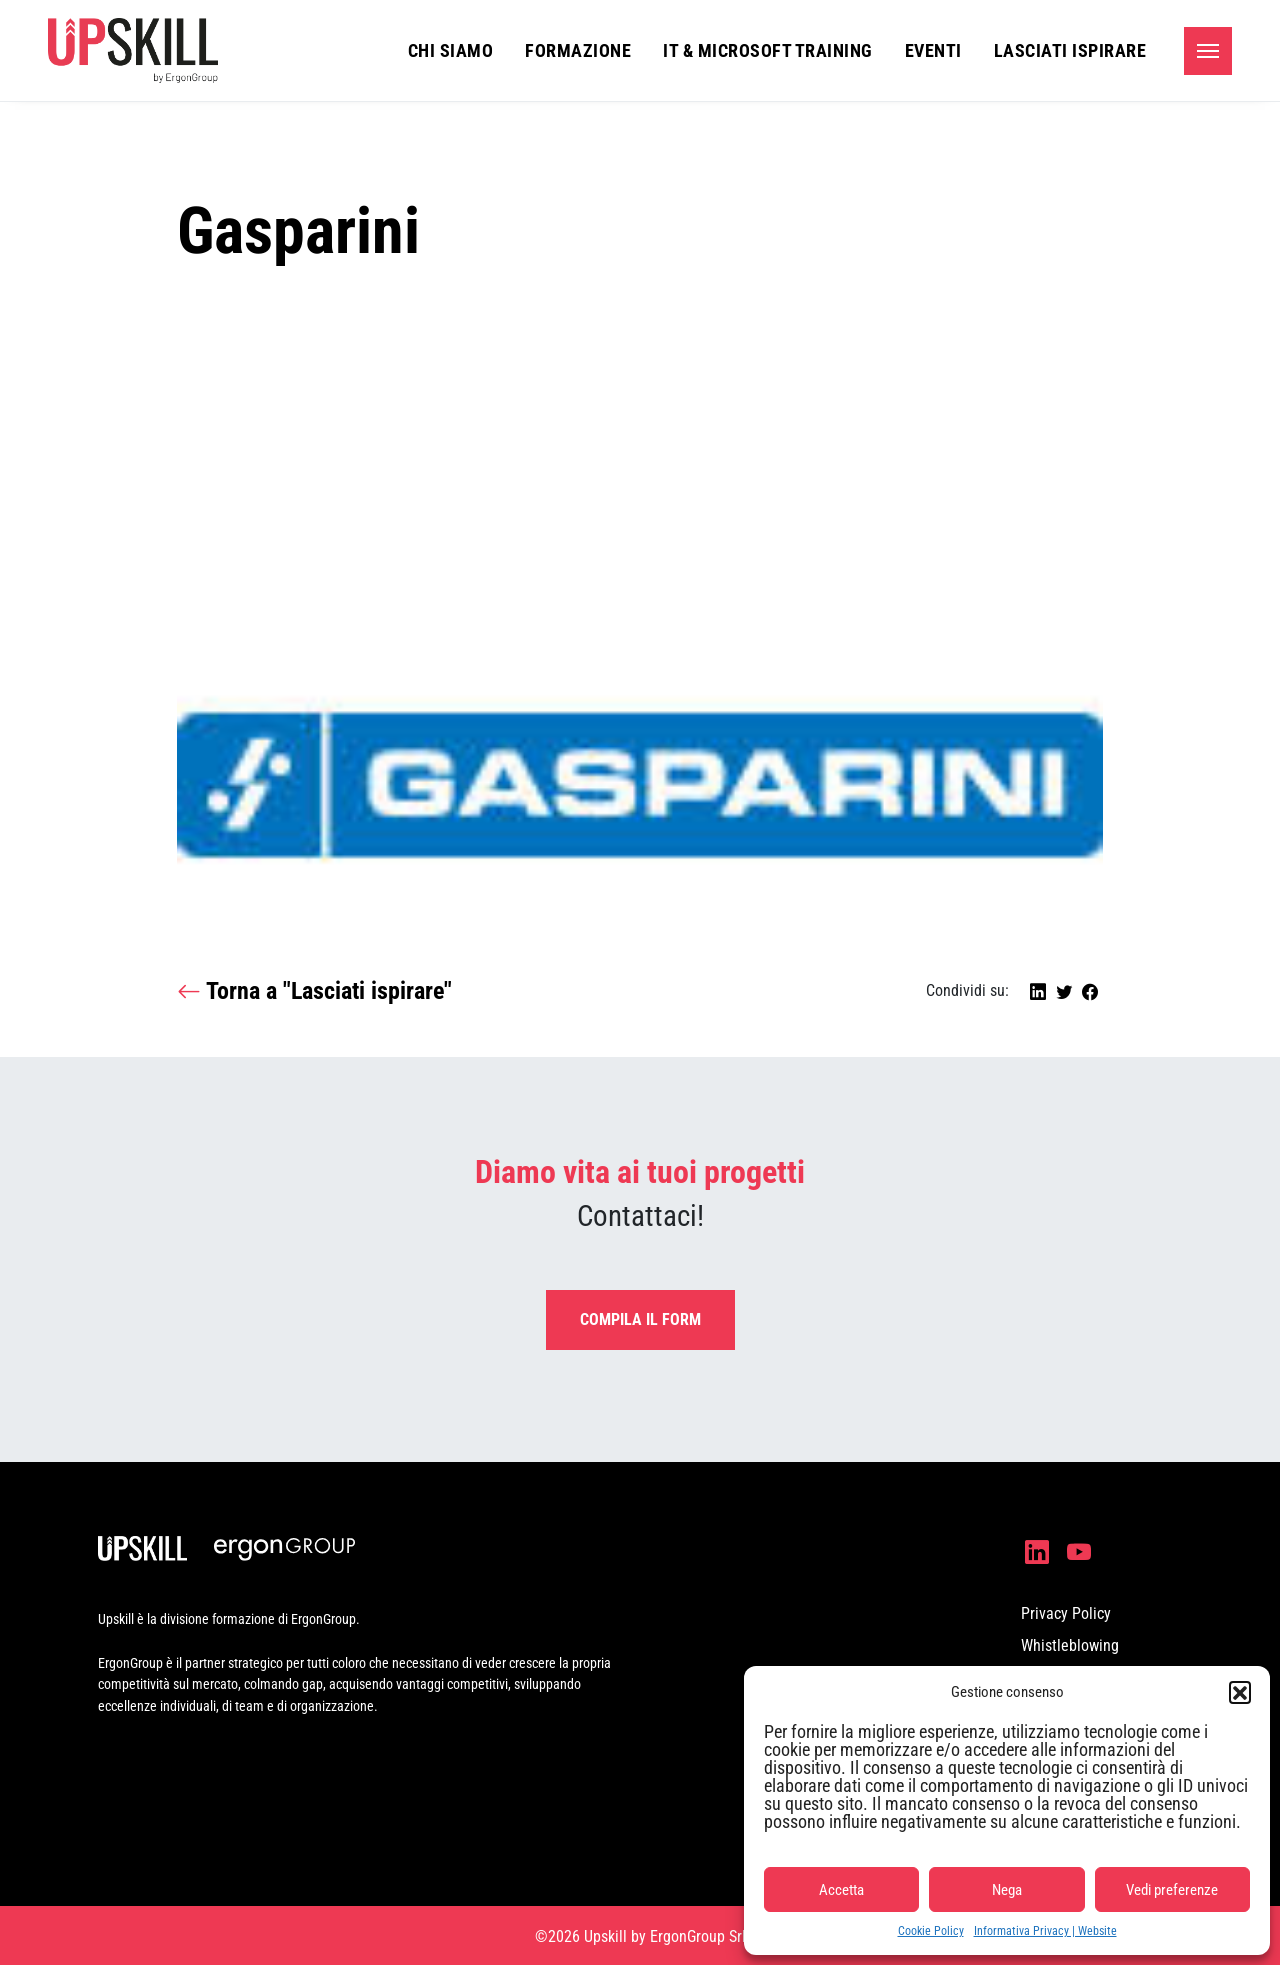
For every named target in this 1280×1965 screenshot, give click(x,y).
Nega (1007, 1890)
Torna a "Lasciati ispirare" (314, 991)
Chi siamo (451, 50)
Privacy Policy (1066, 1613)
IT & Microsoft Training (768, 50)
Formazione (578, 50)
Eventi (933, 50)
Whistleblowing (1070, 1645)
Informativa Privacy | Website (1045, 1931)
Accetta (841, 1890)
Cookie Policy (931, 1931)
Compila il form (640, 1319)
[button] (1240, 1692)
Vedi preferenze (1172, 1890)
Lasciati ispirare (1070, 50)
